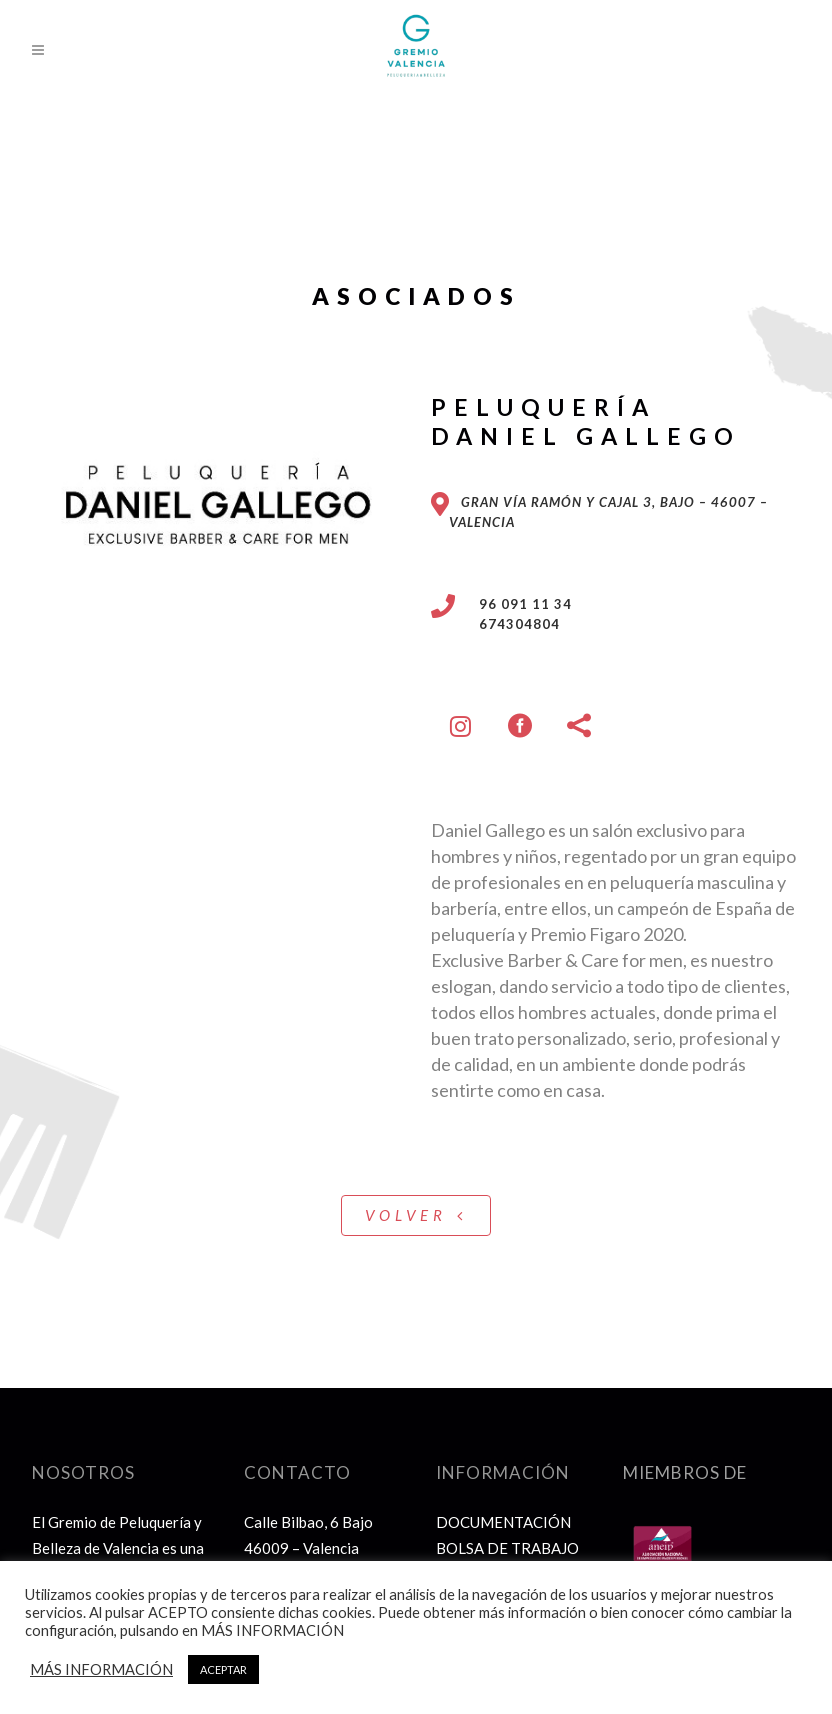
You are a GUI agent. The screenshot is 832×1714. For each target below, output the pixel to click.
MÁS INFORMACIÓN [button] (101, 1669)
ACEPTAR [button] (223, 1669)
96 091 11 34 (513, 604)
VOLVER (416, 1215)
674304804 (507, 624)
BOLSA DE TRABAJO (507, 1548)
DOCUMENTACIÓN (503, 1522)
